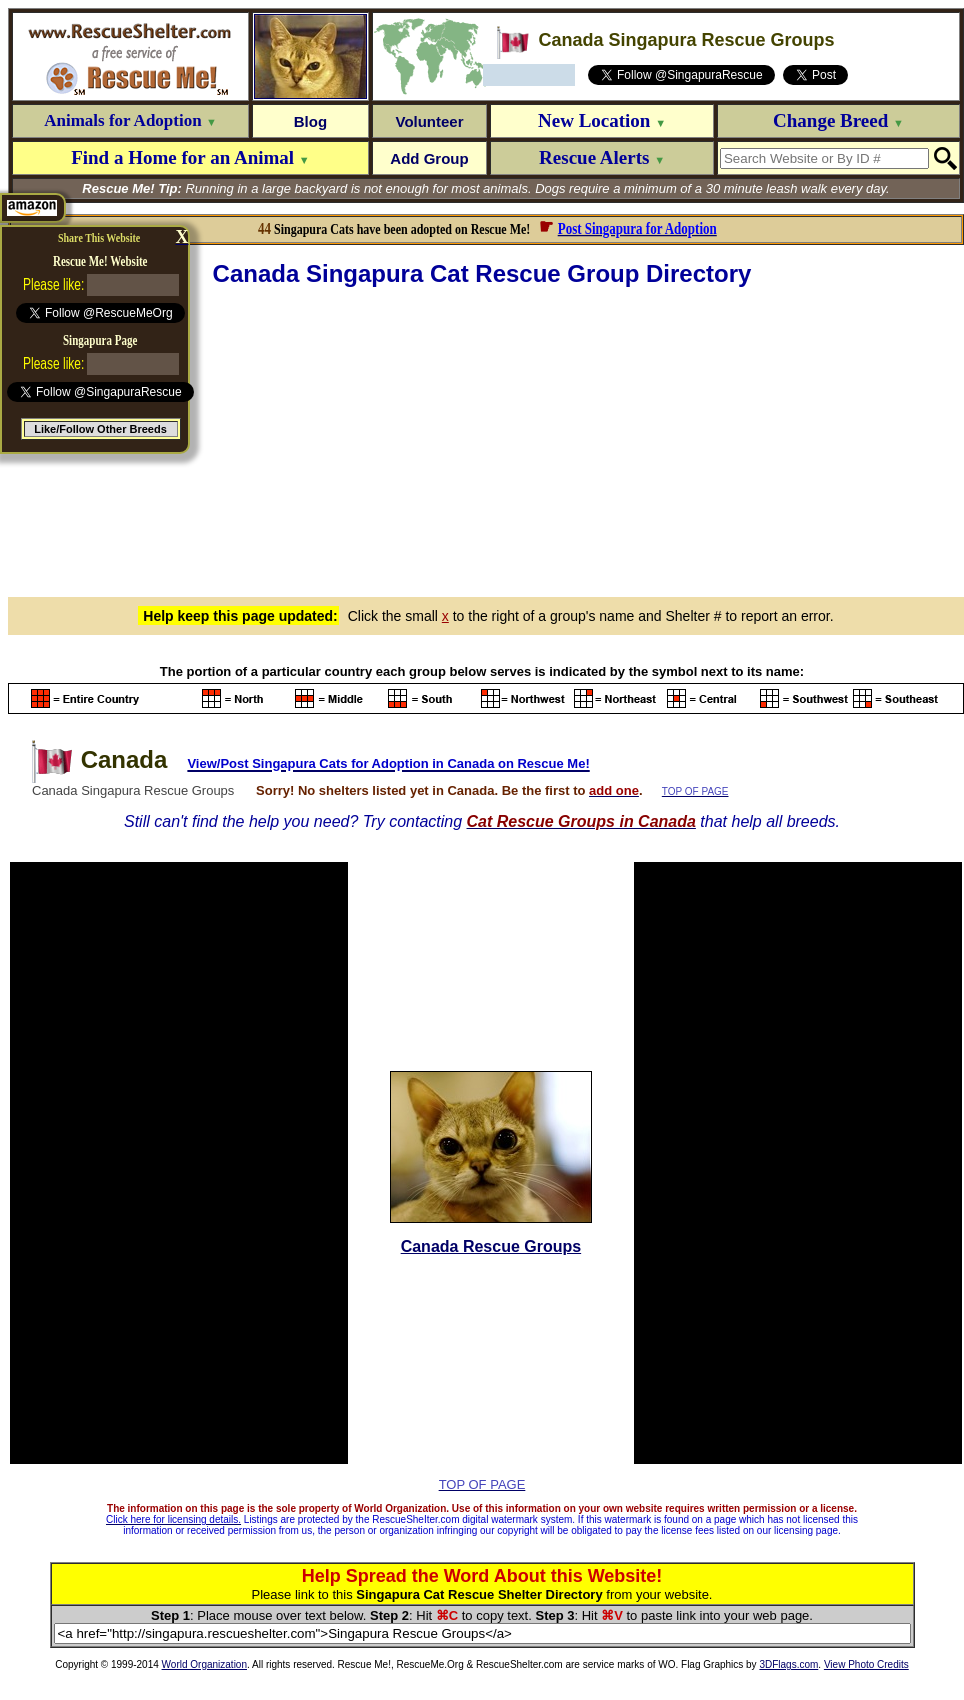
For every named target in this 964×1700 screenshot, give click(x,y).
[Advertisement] (486, 439)
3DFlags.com (788, 1664)
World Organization (204, 1664)
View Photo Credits (866, 1664)
